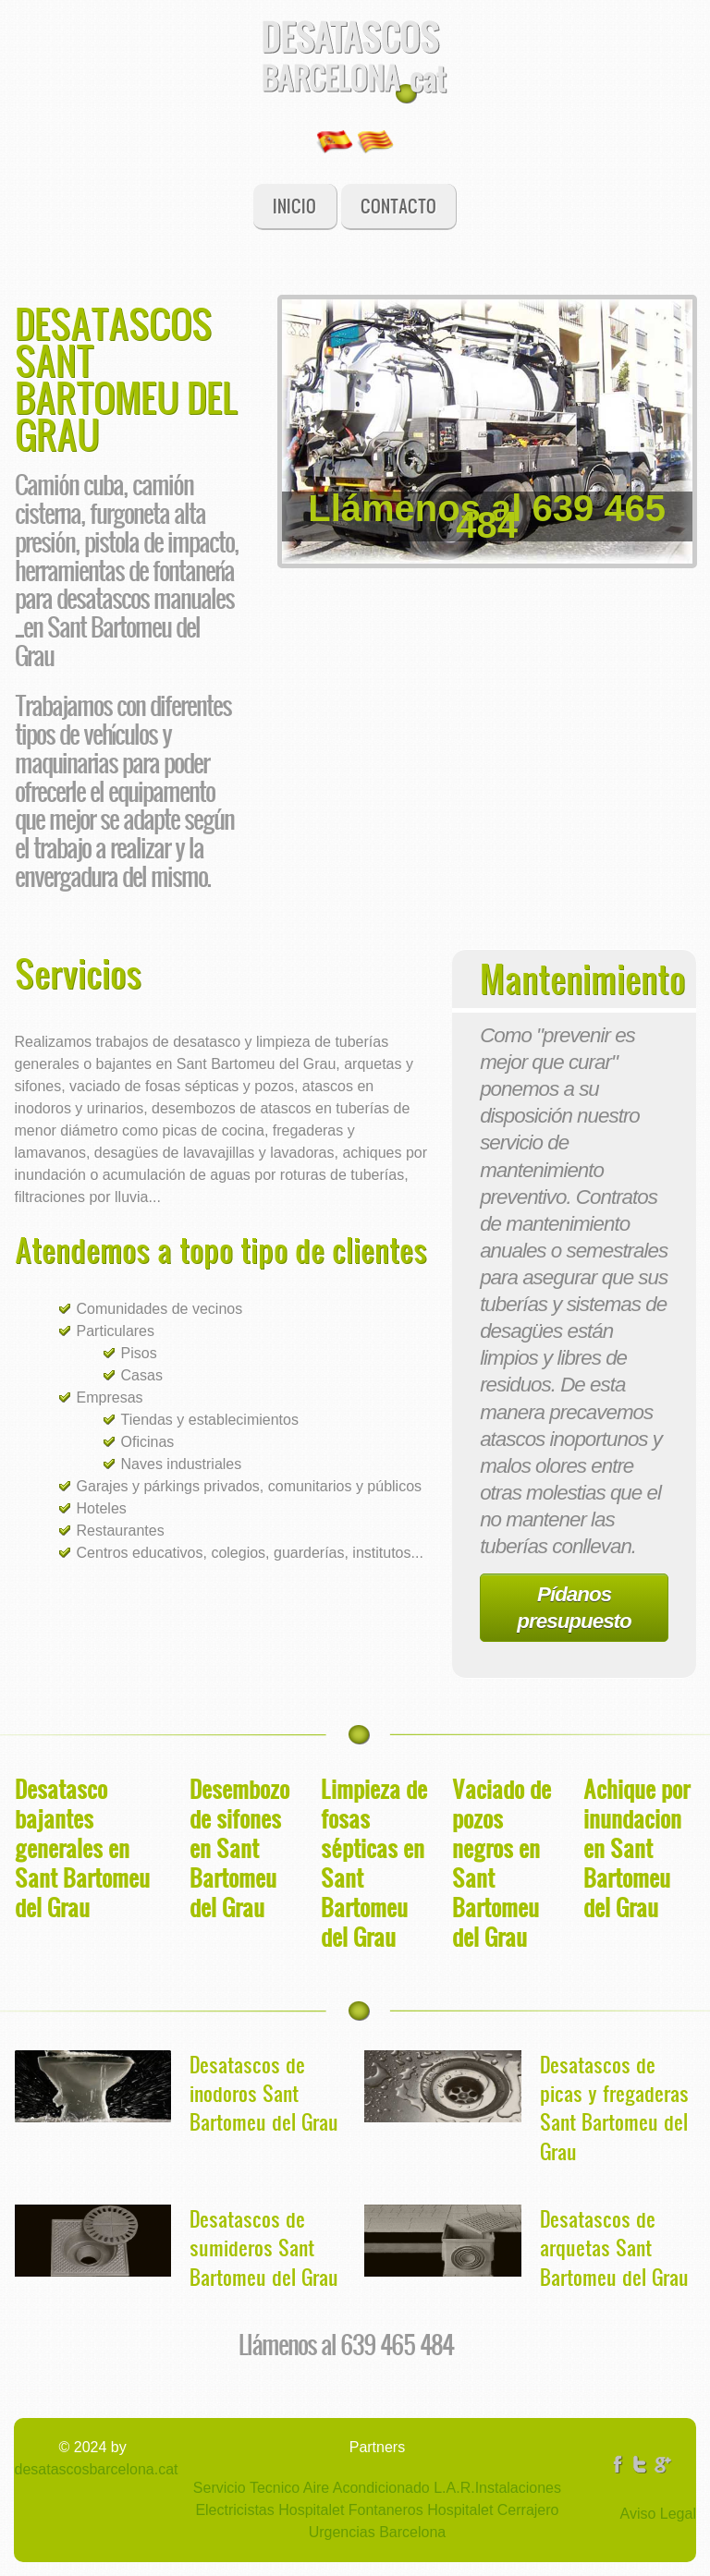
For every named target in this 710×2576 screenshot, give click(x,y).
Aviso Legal (658, 2513)
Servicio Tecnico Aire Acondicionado (311, 2488)
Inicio (294, 205)
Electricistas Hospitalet (269, 2510)
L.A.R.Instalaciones (495, 2488)
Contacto (398, 205)
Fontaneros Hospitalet (418, 2510)
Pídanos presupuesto (573, 1608)
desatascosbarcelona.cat (96, 2469)
